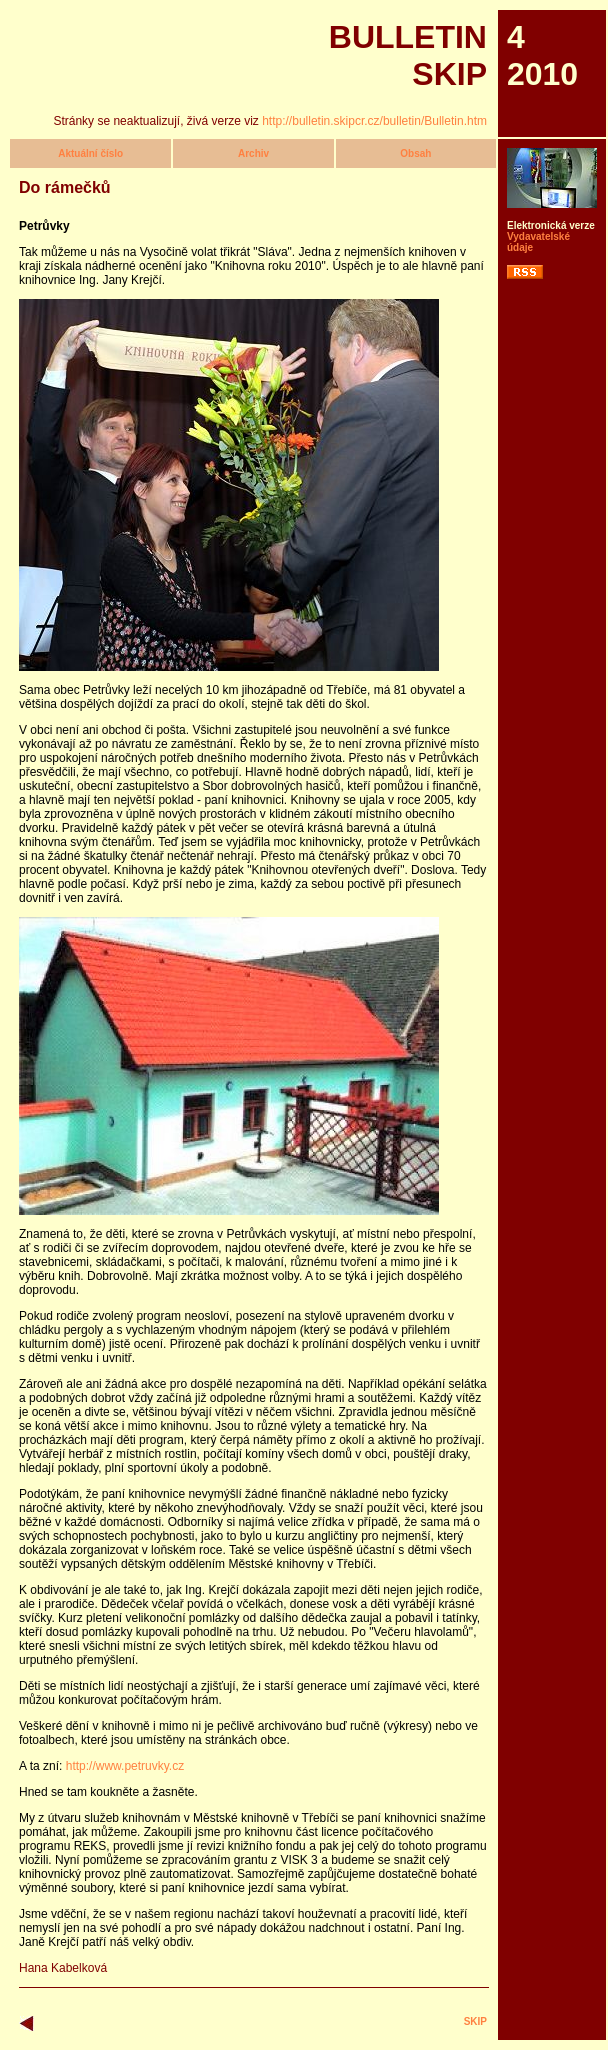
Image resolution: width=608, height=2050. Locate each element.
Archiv (253, 153)
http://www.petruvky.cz (125, 1766)
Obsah (415, 153)
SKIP (475, 2021)
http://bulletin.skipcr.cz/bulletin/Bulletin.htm (374, 121)
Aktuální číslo (90, 153)
